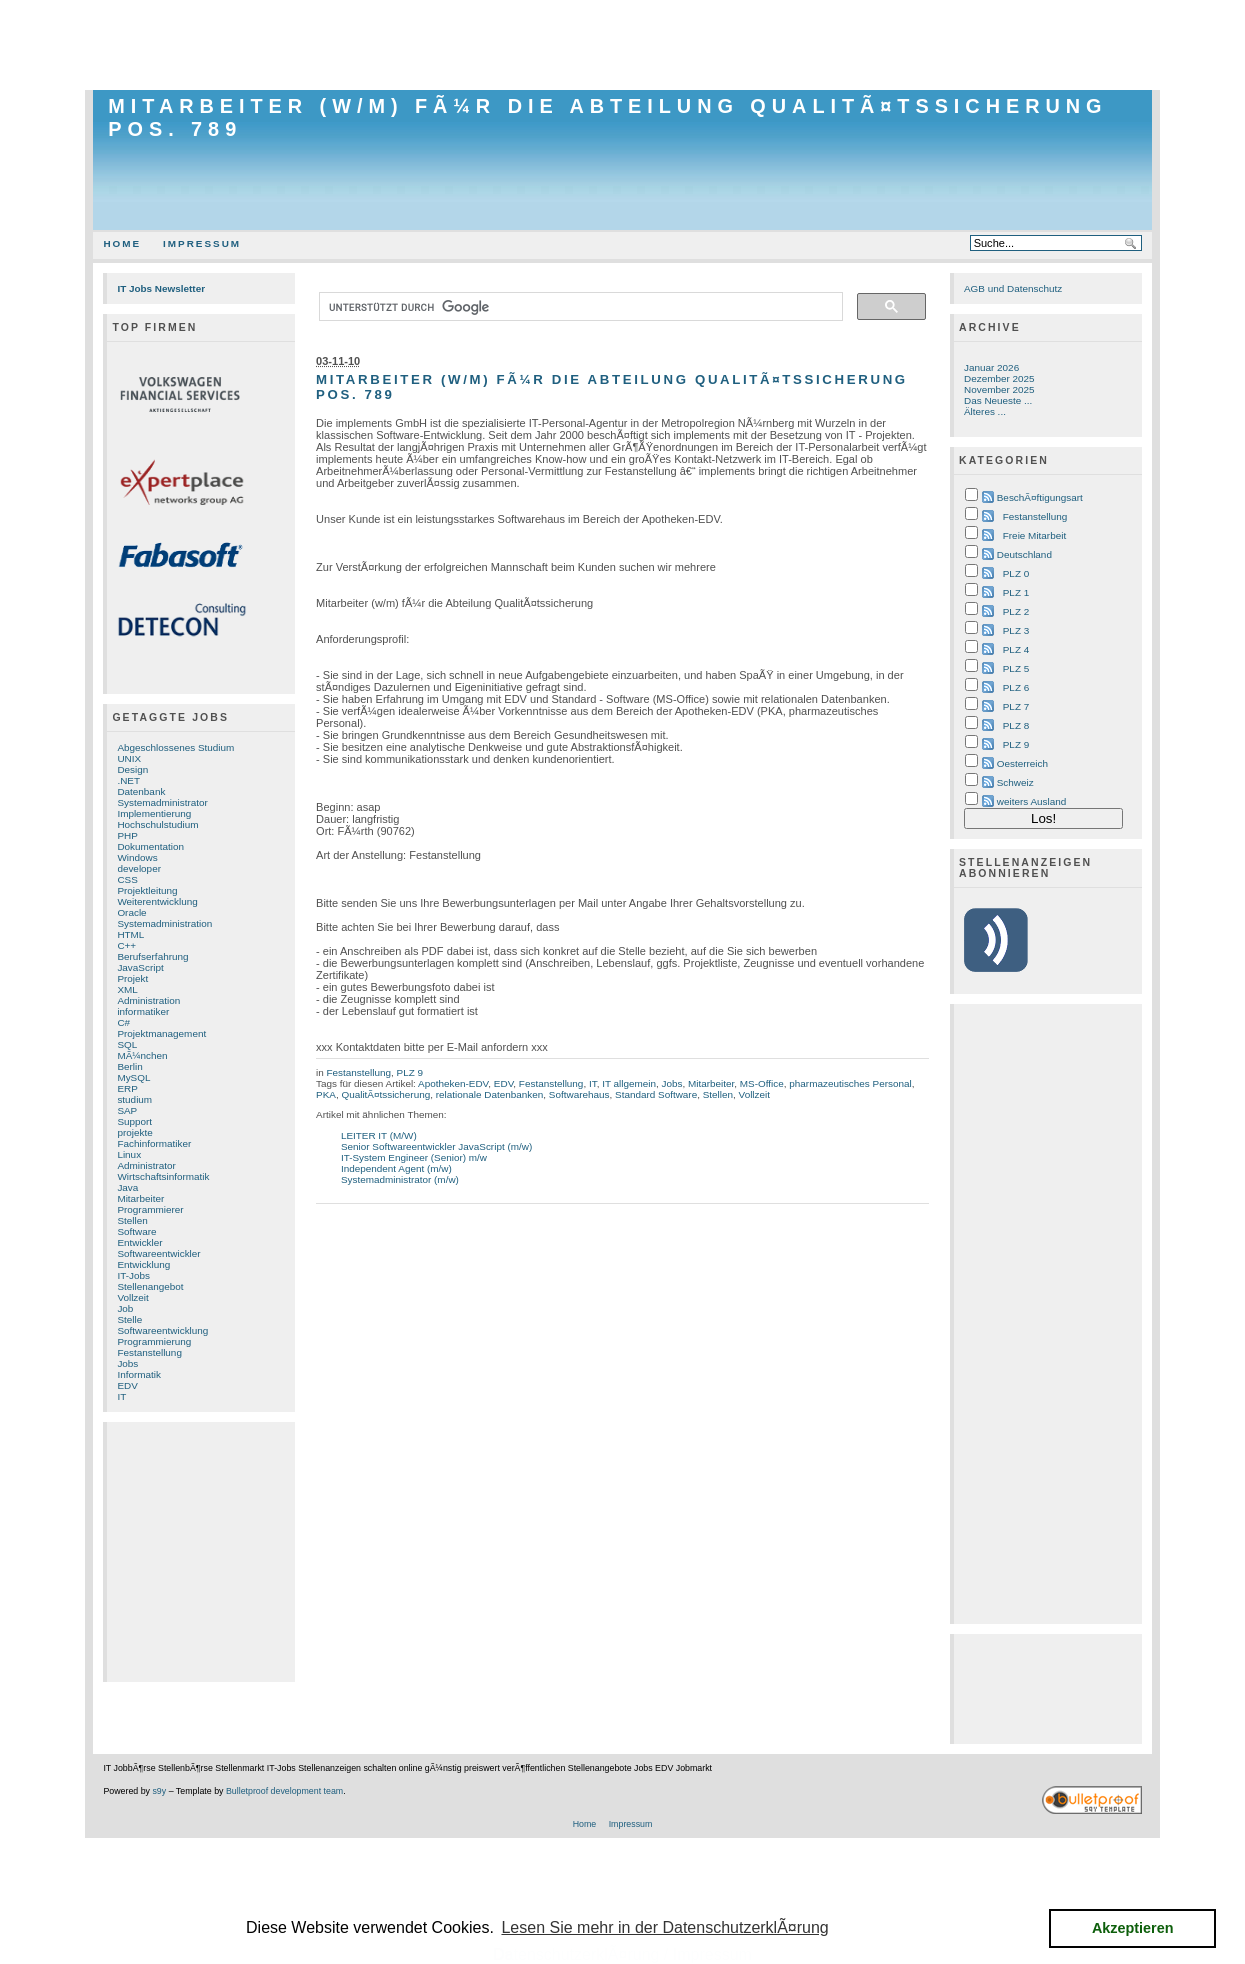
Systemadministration (164, 923)
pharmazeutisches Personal (850, 1083)
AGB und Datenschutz (1013, 288)
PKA (326, 1094)
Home (122, 243)
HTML (130, 934)
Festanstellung (149, 1352)
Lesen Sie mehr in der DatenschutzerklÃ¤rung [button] (664, 1927)
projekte (134, 1132)
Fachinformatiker (154, 1143)
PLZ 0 (1016, 573)
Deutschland (1024, 554)
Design (132, 769)
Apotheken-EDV (453, 1083)
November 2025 (999, 389)
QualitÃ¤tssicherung (385, 1094)
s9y (159, 1791)
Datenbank (141, 791)
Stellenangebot (150, 1286)
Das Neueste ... (998, 400)
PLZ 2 (1016, 611)
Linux (129, 1154)
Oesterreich (1022, 763)
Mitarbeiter (140, 1198)
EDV (127, 1385)
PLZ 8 (1016, 725)
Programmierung (154, 1341)
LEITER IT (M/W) (379, 1135)
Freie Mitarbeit (1034, 535)
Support (134, 1121)
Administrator (146, 1165)
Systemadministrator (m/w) (400, 1179)
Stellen (132, 1220)
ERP (127, 1088)
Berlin (129, 1066)
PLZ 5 (1016, 668)
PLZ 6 (1016, 687)
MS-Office (762, 1083)
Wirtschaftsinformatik (163, 1176)
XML (127, 989)
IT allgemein (629, 1083)
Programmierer (150, 1209)
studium (134, 1099)
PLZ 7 (1016, 706)
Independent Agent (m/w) (396, 1168)
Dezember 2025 (999, 378)
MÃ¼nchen (142, 1055)
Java (127, 1187)
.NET (128, 780)
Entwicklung (143, 1264)
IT (121, 1396)
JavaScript (140, 967)
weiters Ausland (1032, 801)
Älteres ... (985, 411)
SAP (127, 1110)
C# (123, 1022)
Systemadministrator (162, 802)
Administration (148, 1000)
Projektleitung (147, 890)
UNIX (129, 758)
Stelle (129, 1319)
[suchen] (579, 307)
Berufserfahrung (152, 956)
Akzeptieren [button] (1133, 1928)
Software (136, 1231)
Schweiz (1015, 782)
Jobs (127, 1363)
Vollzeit (132, 1297)
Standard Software (656, 1094)
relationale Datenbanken (490, 1094)
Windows (137, 857)
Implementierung (154, 813)
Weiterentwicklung (157, 901)
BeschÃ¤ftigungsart (1040, 497)
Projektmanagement (161, 1033)
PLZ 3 (1016, 630)
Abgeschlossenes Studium (175, 747)
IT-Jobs (133, 1275)
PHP (127, 835)
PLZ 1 (1016, 592)
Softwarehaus (579, 1094)
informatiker (143, 1011)
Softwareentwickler (158, 1253)
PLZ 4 (1016, 649)
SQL (127, 1044)
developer (139, 868)
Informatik (139, 1374)
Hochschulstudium (157, 824)
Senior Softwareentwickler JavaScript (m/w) (436, 1146)
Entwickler (139, 1242)
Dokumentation (150, 846)
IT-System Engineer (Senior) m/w (414, 1157)
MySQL (133, 1077)
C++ (126, 945)
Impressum (202, 243)
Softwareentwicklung (162, 1330)
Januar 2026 (991, 367)
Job (125, 1308)
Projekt (132, 978)
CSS (127, 879)
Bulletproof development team (284, 1791)
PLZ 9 (410, 1072)
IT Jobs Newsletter (161, 288)
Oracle (131, 912)
